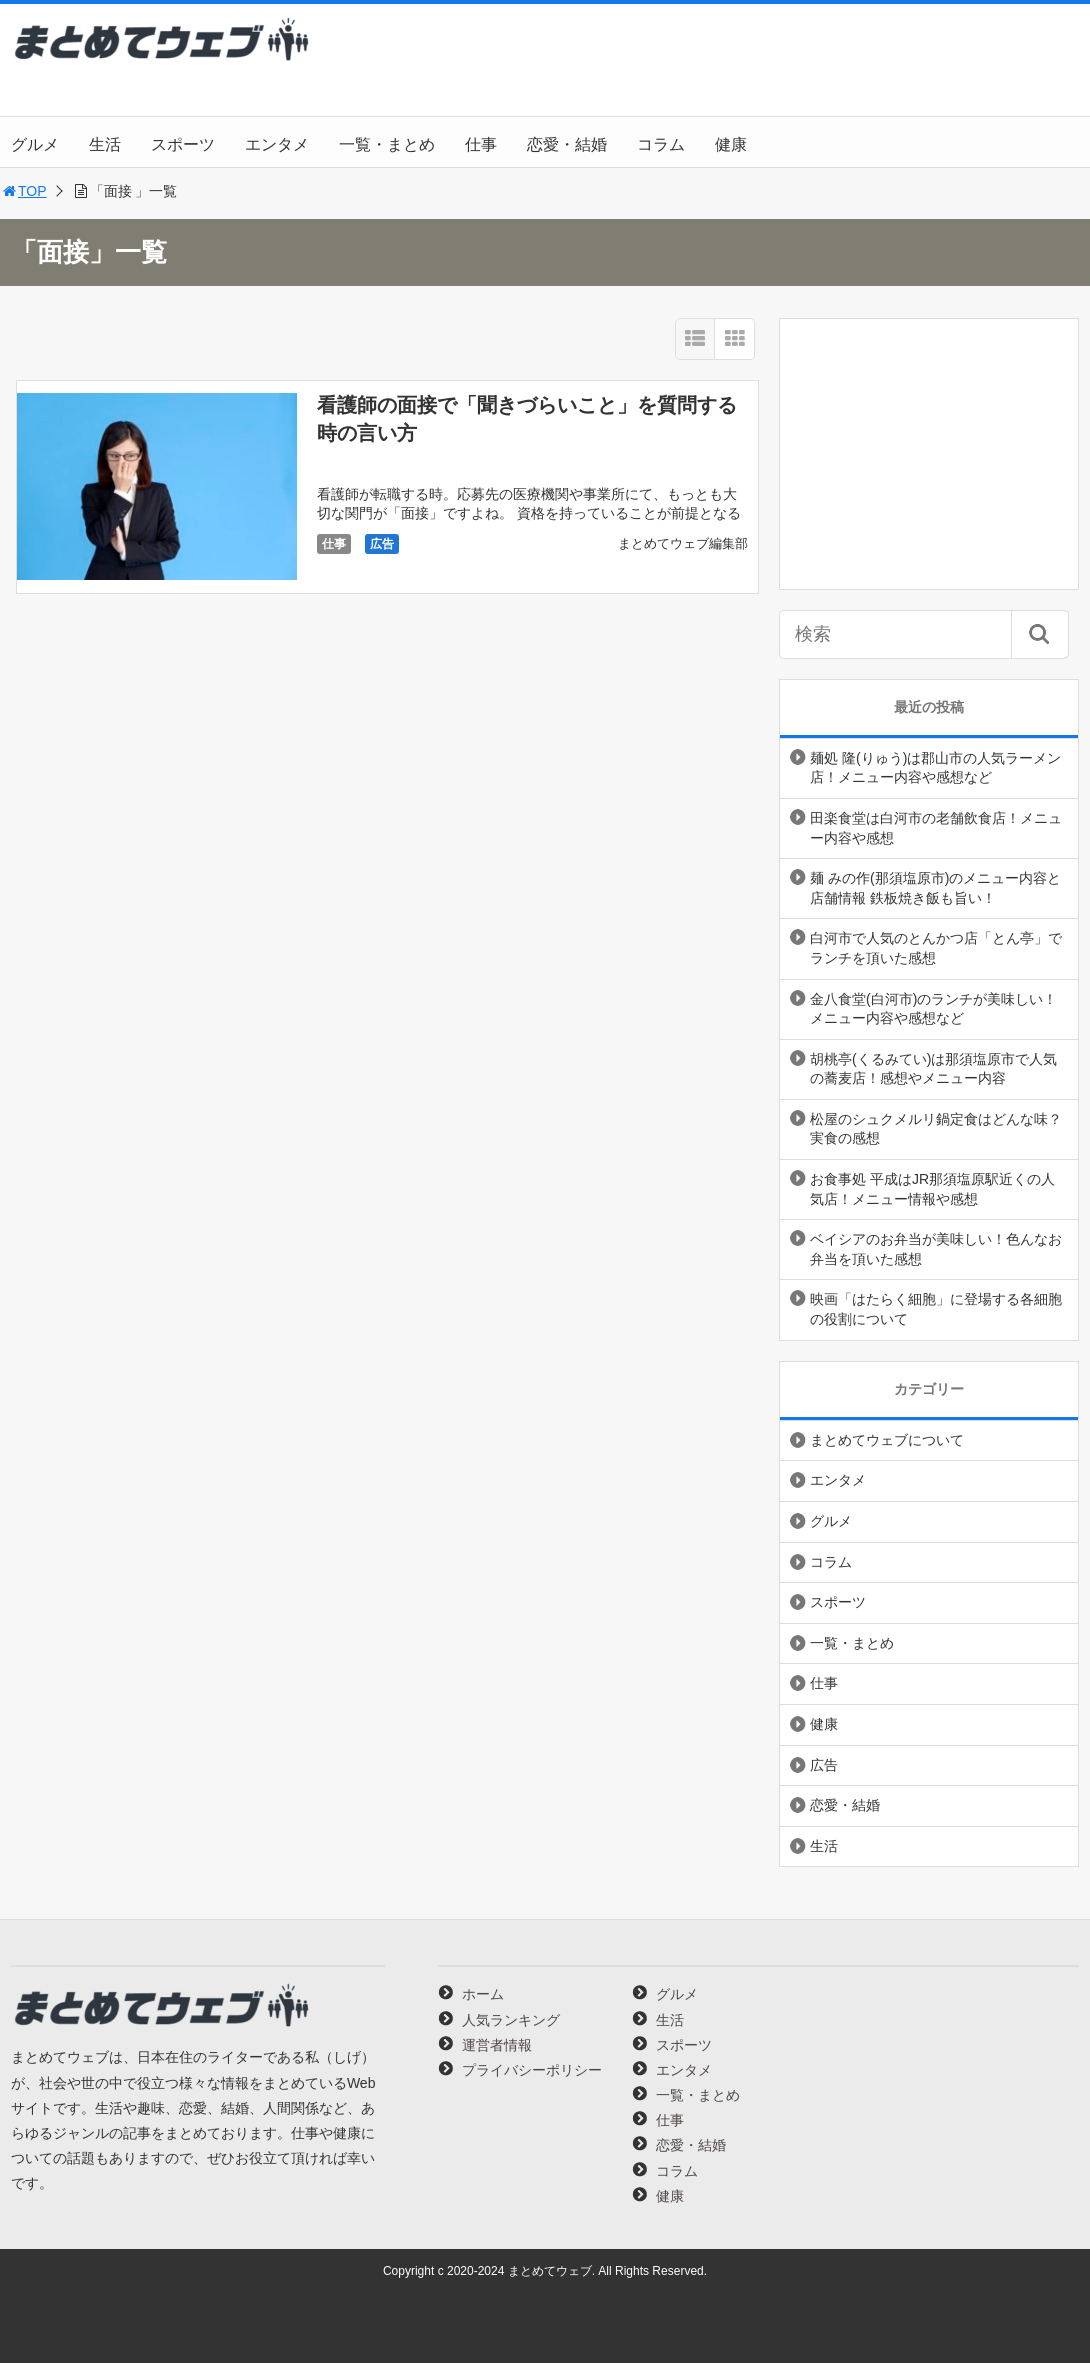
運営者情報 (497, 2045)
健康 (731, 144)
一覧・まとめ (387, 144)
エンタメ (277, 144)
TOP (23, 191)
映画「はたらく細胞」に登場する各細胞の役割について (936, 1309)
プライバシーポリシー (532, 2070)
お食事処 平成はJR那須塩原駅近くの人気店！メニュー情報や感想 (932, 1189)
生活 (105, 144)
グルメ (35, 144)
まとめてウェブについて (887, 1440)
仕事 (481, 144)
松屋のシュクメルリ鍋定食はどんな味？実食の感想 (936, 1129)
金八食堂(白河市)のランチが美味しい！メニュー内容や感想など (933, 1009)
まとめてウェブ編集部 (683, 543)
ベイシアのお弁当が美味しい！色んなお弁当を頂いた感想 (936, 1249)
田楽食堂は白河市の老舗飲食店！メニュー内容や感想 (936, 828)
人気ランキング (511, 2020)
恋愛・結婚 (567, 144)
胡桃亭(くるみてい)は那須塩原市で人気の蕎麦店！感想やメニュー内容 (933, 1069)
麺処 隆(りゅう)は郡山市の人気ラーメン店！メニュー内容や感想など (935, 768)
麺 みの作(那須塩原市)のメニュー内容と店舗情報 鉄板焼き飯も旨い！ (935, 888)
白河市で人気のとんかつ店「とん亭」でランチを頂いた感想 (936, 948)
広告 (382, 544)
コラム (661, 144)
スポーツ (183, 144)
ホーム (483, 1994)
